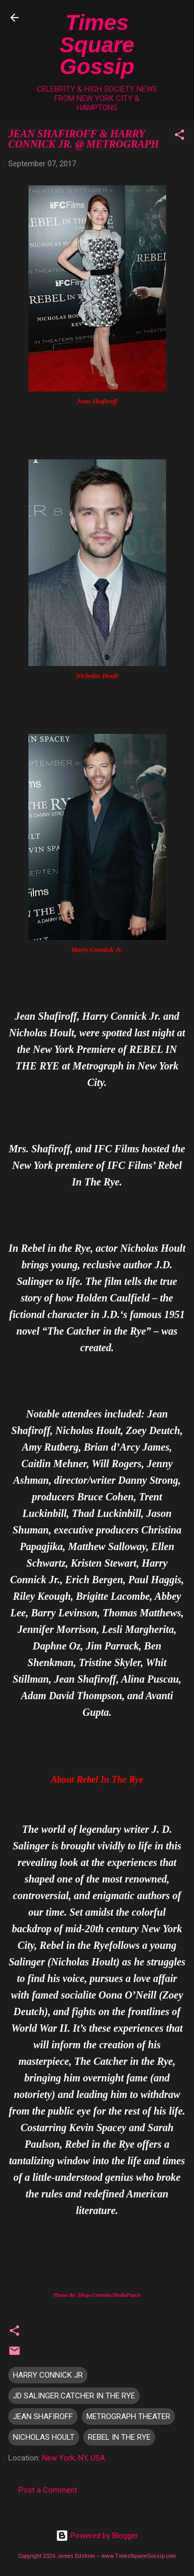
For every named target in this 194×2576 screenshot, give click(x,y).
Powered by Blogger (97, 2535)
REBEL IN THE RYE (119, 2437)
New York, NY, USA (73, 2458)
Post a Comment (48, 2490)
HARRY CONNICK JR (48, 2375)
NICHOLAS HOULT (43, 2437)
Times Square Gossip (97, 44)
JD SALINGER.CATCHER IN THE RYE (74, 2395)
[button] (179, 136)
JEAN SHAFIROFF (43, 2416)
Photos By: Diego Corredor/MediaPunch (97, 2295)
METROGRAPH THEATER (128, 2416)
